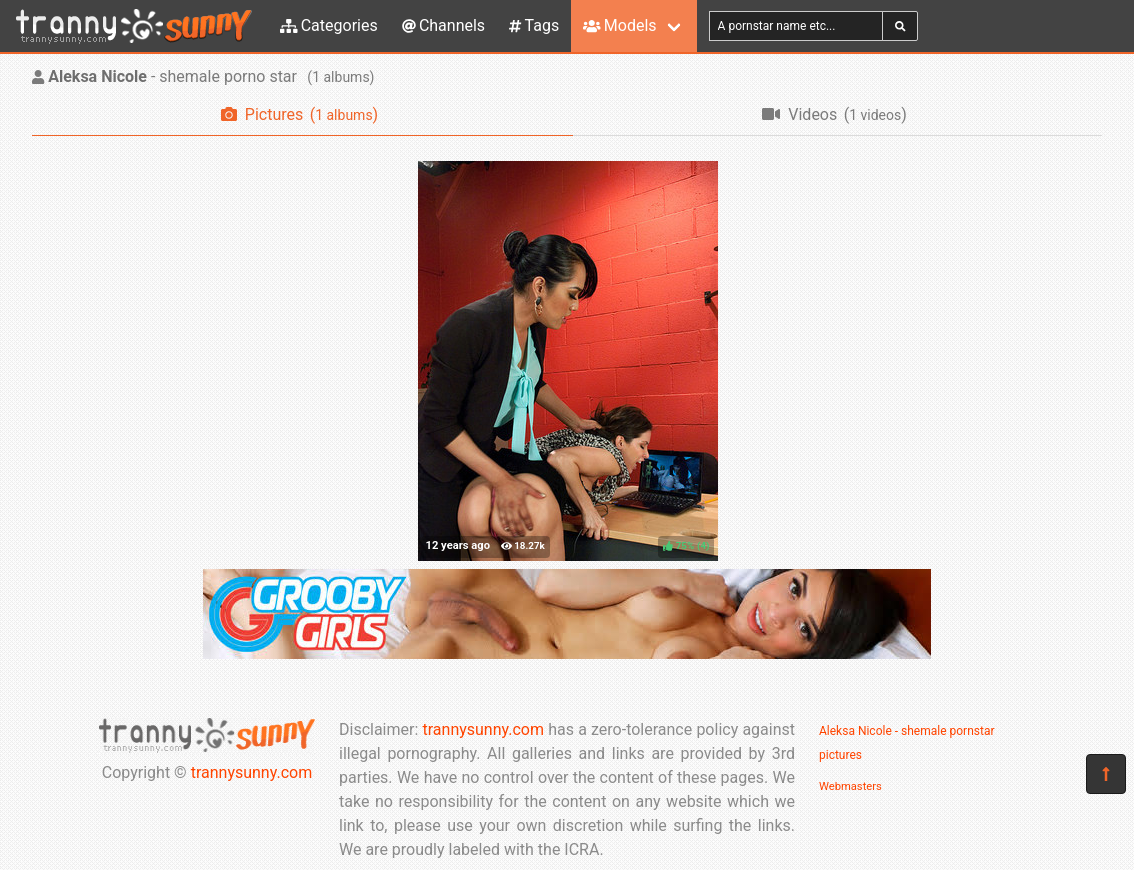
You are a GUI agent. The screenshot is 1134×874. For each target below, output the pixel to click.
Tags (534, 25)
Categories (329, 25)
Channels (443, 25)
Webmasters (850, 786)
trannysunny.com (252, 772)
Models (619, 25)
